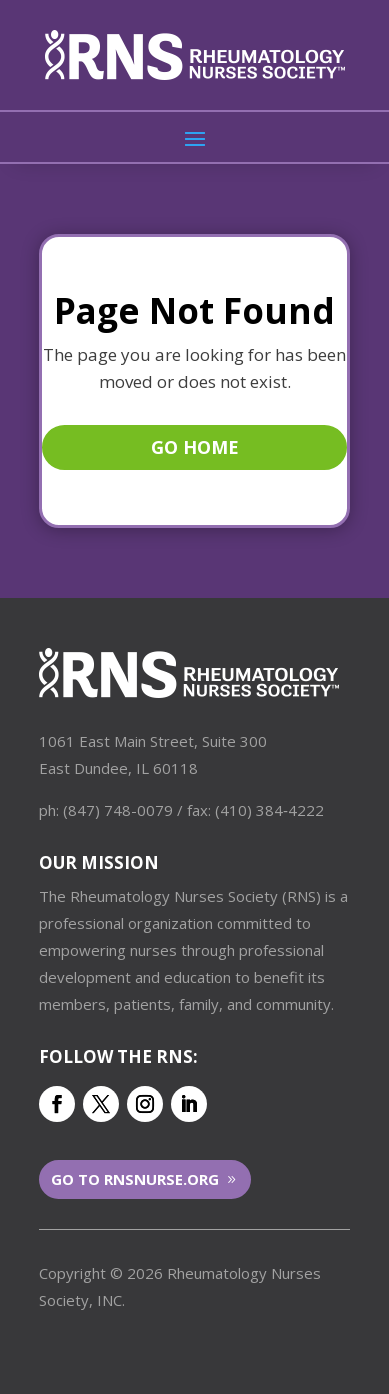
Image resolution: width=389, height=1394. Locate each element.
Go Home (195, 447)
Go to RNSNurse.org (135, 1179)
